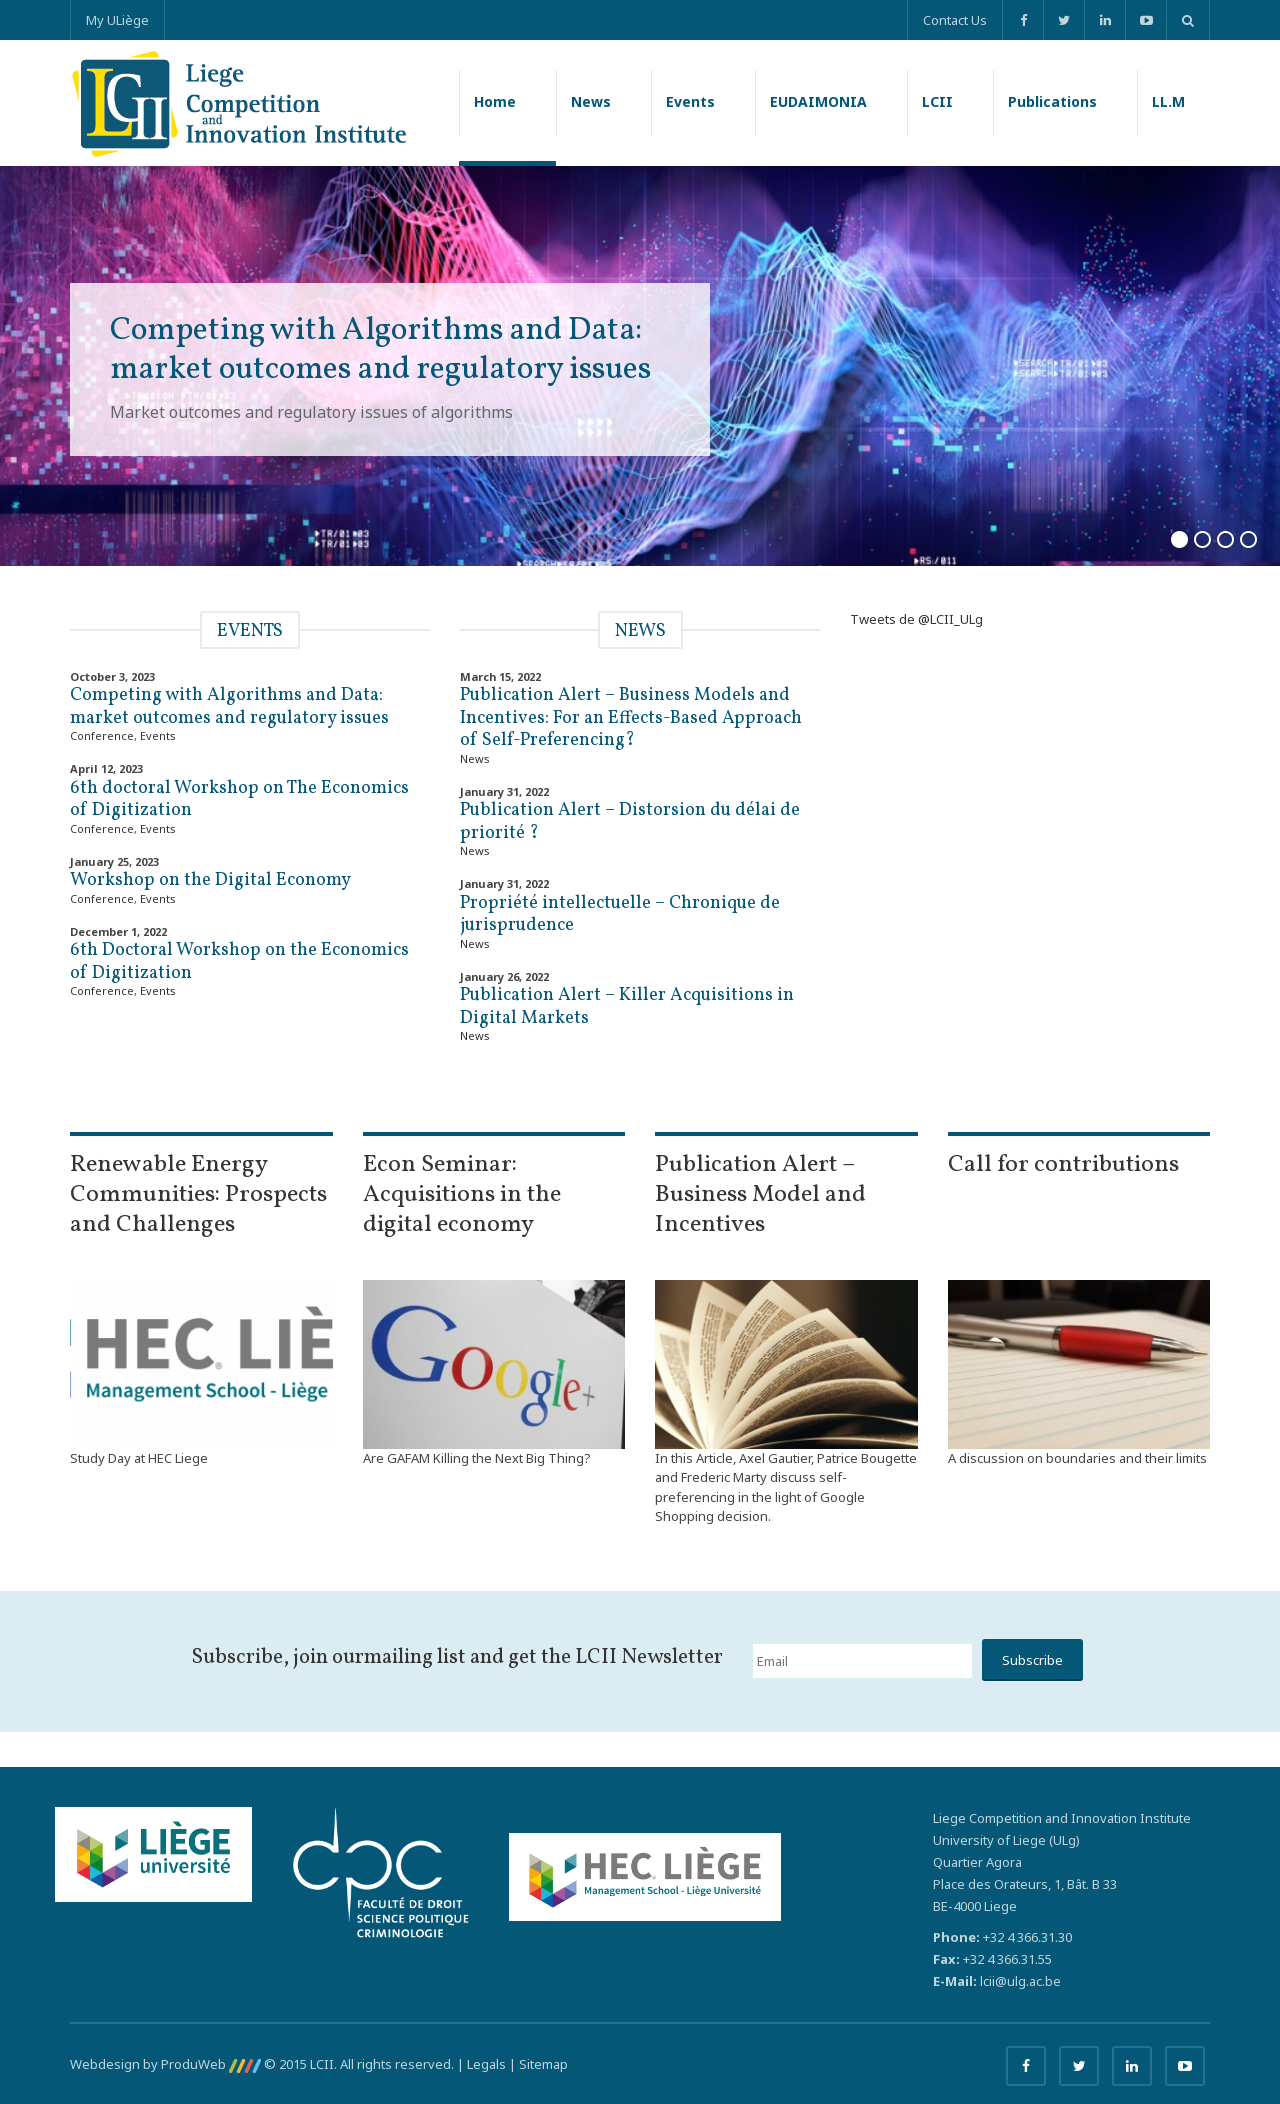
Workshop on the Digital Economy (210, 880)
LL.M (1168, 101)
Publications (1052, 101)
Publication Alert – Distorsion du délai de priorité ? (630, 822)
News (591, 101)
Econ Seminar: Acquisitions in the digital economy (462, 1195)
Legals (486, 2064)
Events (690, 101)
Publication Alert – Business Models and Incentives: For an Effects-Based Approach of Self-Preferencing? (631, 718)
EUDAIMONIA (818, 101)
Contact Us (955, 20)
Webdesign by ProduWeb (165, 2064)
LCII (937, 101)
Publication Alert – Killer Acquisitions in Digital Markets (627, 1007)
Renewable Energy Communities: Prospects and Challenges (198, 1195)
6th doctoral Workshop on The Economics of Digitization (239, 800)
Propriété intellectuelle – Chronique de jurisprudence (620, 915)
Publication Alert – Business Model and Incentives (760, 1195)
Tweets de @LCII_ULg (916, 619)
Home (495, 101)
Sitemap (543, 2064)
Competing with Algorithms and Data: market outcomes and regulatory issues (229, 707)
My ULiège (117, 20)
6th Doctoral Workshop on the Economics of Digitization (239, 962)
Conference (102, 735)
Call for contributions (1063, 1165)
